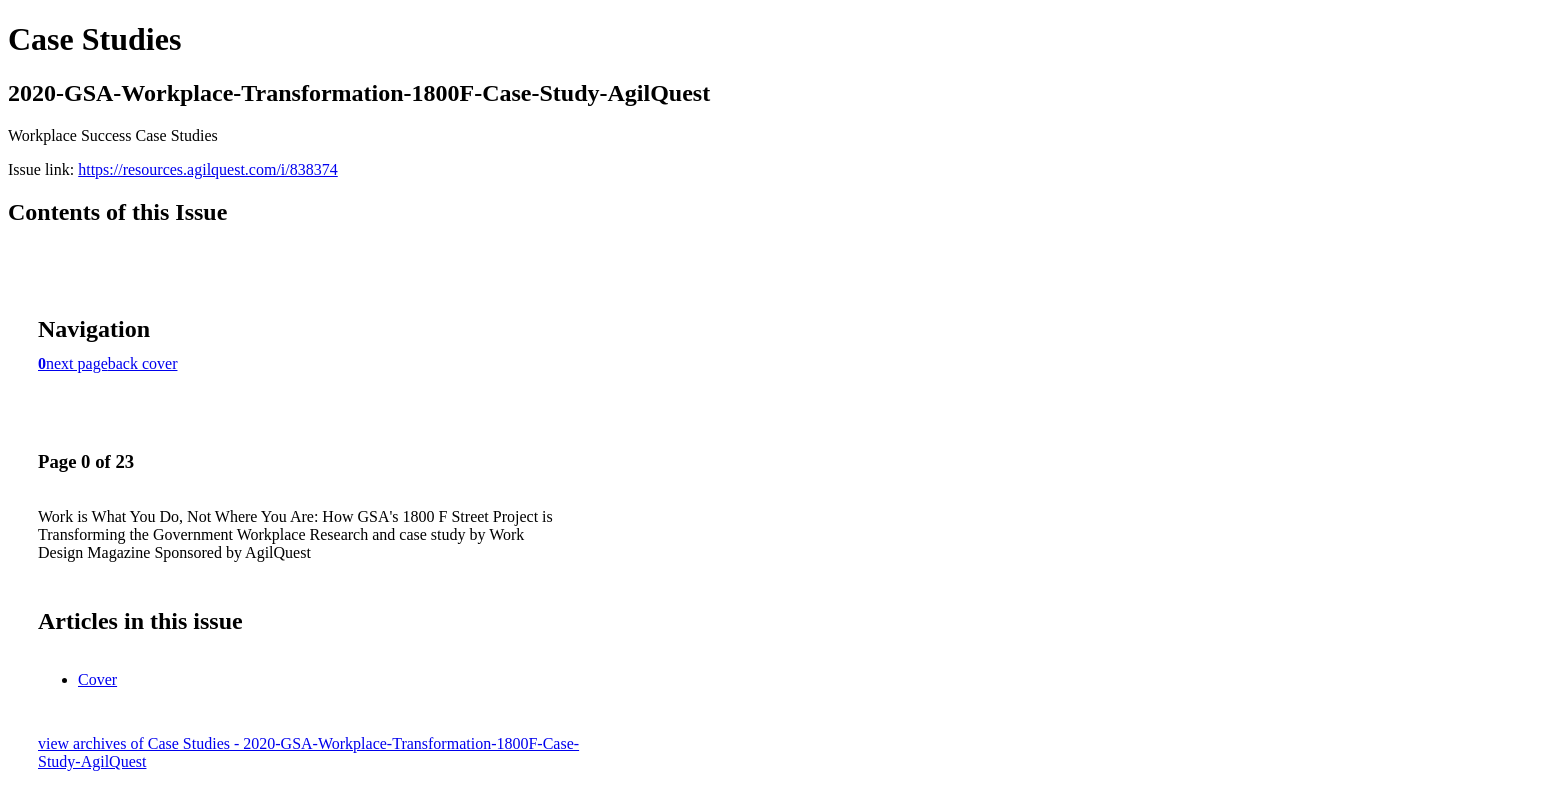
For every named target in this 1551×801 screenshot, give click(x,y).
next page (77, 363)
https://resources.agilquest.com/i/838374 (208, 169)
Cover (97, 679)
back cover (143, 363)
